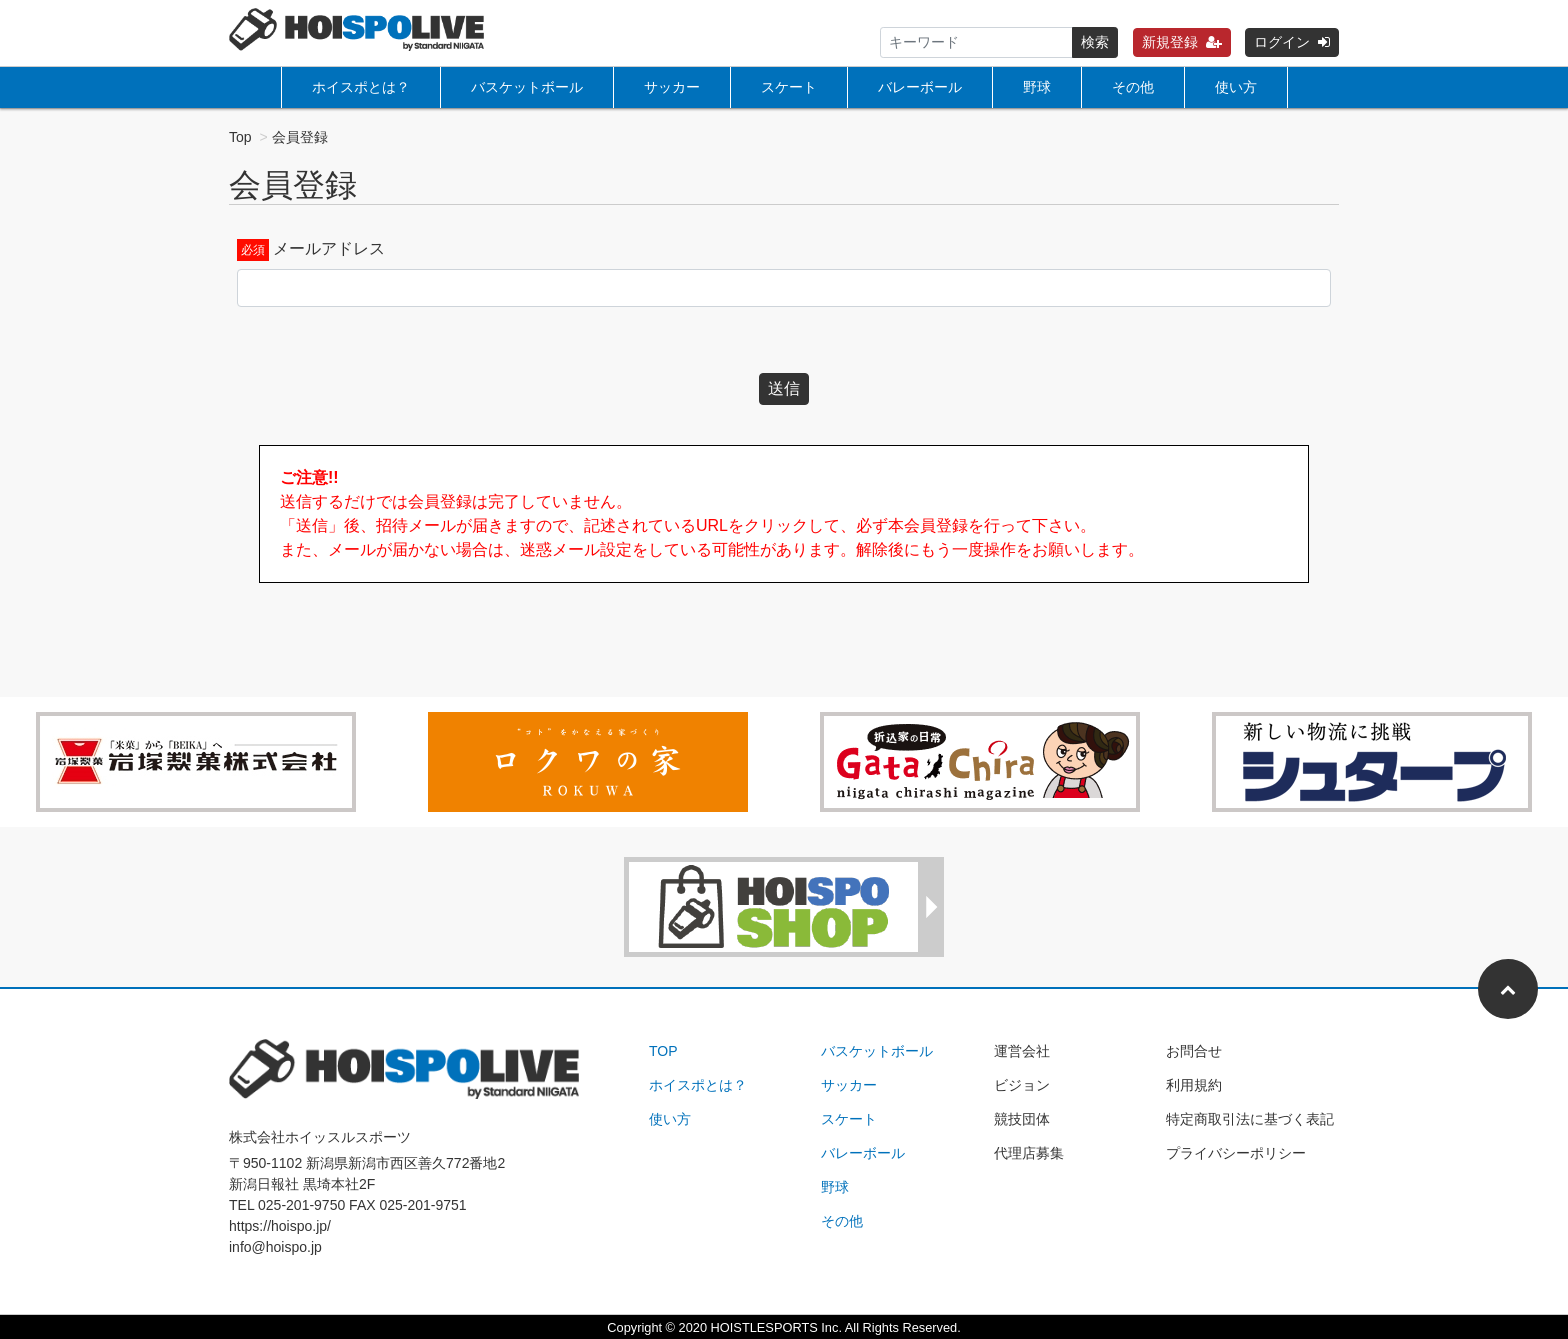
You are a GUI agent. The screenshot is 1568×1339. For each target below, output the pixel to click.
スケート (789, 87)
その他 (1133, 87)
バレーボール (920, 87)
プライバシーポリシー (1236, 1153)
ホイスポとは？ (361, 87)
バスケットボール (527, 87)
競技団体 (1022, 1119)
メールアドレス (329, 248)
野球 (1037, 87)
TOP (663, 1051)
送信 (784, 388)
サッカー (672, 87)
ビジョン (1022, 1085)
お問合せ (1194, 1051)
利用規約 (1194, 1085)
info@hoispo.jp (275, 1247)
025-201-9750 (301, 1205)
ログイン (1292, 42)
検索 (1095, 42)
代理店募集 (1029, 1153)
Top (240, 137)
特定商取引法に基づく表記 (1250, 1119)
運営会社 (1022, 1051)
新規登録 (1182, 42)
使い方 (1236, 87)
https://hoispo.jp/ (280, 1226)
